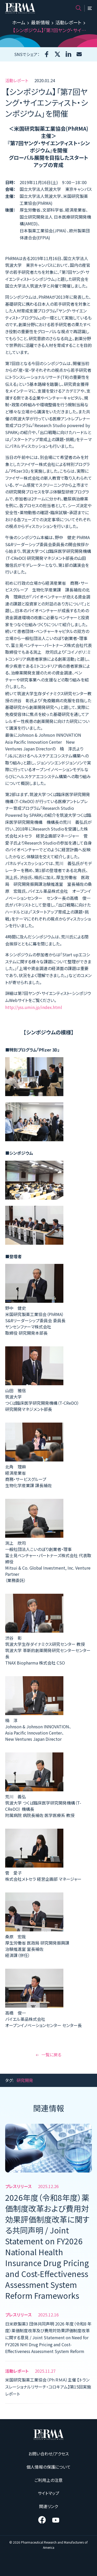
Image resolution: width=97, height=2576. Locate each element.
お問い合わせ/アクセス (48, 2453)
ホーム (18, 22)
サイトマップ (48, 2493)
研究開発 (25, 2080)
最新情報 (40, 22)
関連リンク (48, 2506)
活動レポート (68, 22)
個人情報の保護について (48, 2467)
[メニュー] (90, 8)
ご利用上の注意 (48, 2480)
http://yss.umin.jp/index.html (33, 1007)
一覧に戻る (48, 2054)
